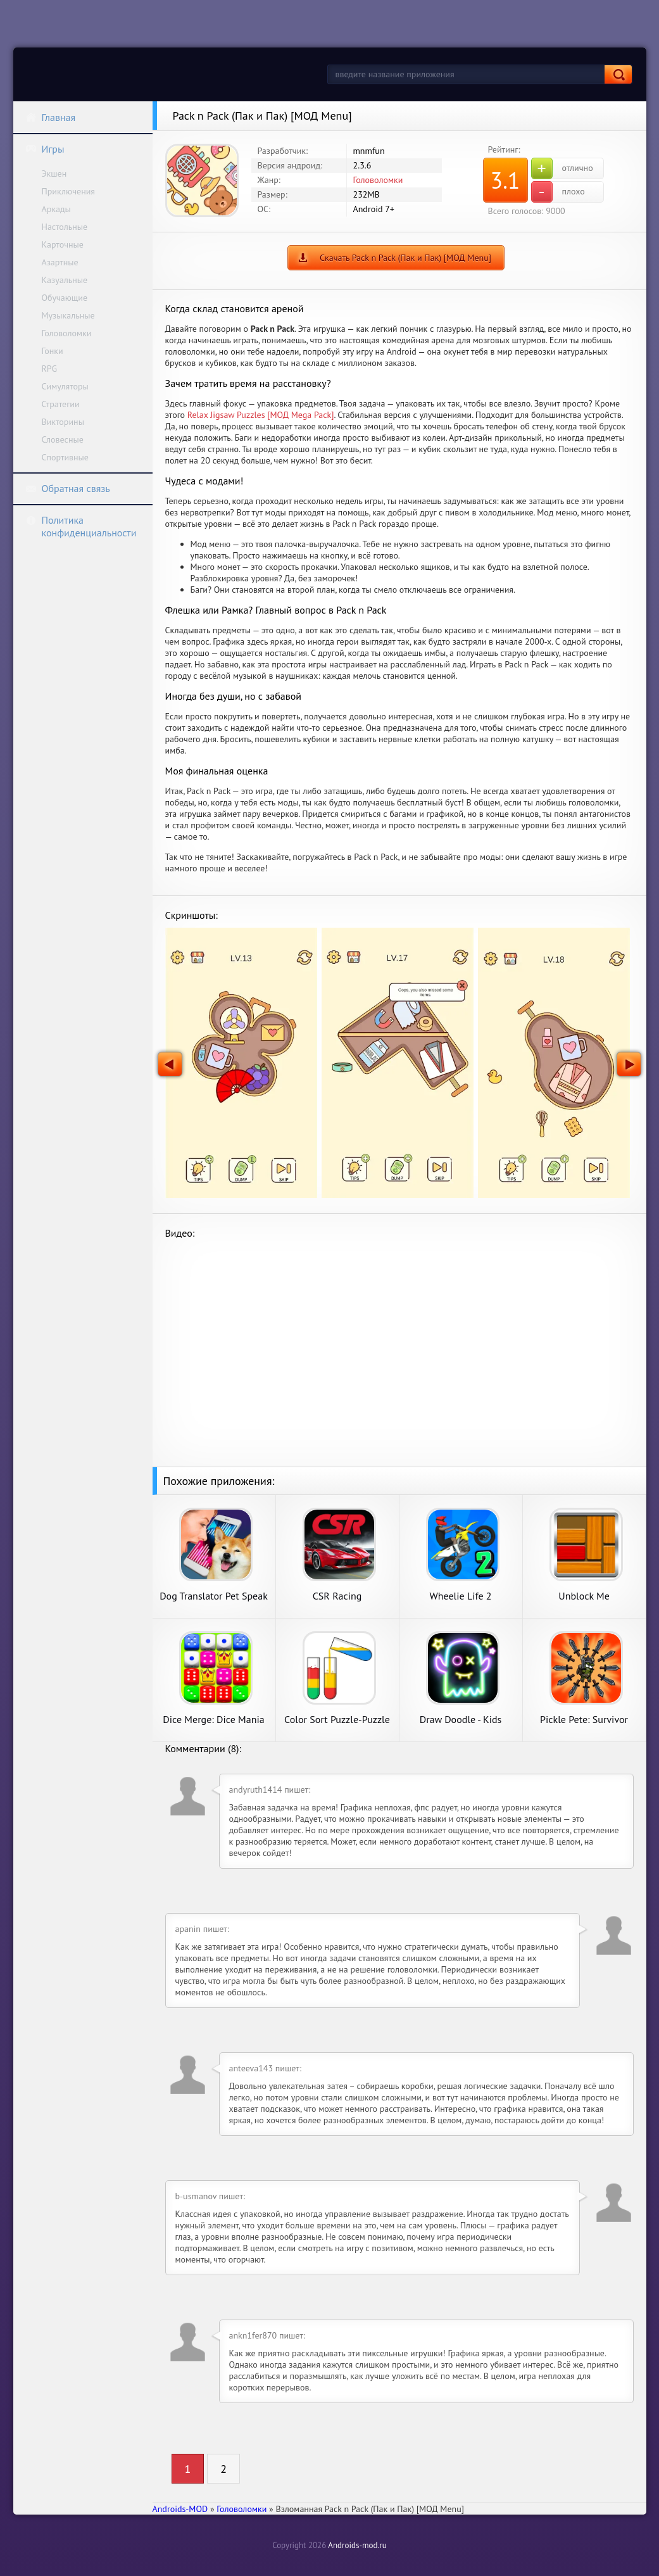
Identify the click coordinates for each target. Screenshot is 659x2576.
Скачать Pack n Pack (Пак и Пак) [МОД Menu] (405, 257)
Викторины (63, 421)
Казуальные (65, 280)
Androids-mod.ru (357, 2545)
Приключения (69, 191)
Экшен (54, 173)
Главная (50, 117)
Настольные (65, 226)
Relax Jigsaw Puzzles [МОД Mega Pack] (260, 414)
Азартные (60, 262)
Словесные (63, 439)
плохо (558, 192)
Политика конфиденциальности (81, 526)
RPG (50, 368)
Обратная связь (67, 488)
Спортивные (65, 457)
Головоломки (67, 333)
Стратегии (61, 404)
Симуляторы (65, 386)
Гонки (52, 351)
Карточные (63, 244)
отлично (562, 168)
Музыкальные (68, 315)
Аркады (56, 209)
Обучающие (65, 297)
